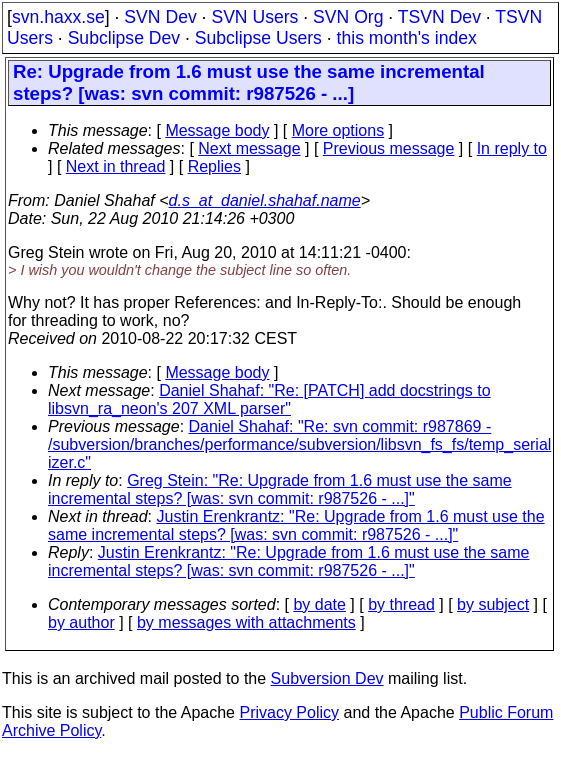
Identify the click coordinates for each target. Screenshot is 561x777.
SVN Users (254, 17)
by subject (493, 604)
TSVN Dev (439, 17)
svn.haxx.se (58, 17)
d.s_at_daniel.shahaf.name (265, 200)
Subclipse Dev (124, 38)
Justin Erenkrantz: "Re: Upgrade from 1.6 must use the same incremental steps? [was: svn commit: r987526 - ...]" (296, 525)
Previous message (389, 148)
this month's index (407, 38)
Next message (249, 148)
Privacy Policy (289, 712)
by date (319, 604)
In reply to (512, 148)
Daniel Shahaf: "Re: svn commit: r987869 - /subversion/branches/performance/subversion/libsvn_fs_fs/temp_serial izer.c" (299, 444)
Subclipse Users (258, 38)
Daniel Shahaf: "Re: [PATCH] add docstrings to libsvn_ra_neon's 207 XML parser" (269, 399)
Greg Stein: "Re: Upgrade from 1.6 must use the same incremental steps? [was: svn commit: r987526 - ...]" (280, 489)
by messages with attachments (246, 622)
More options (338, 130)
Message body (217, 130)
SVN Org (348, 17)
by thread (401, 604)
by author (81, 622)
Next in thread (116, 166)
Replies (214, 166)
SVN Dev (160, 17)
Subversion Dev (327, 678)
